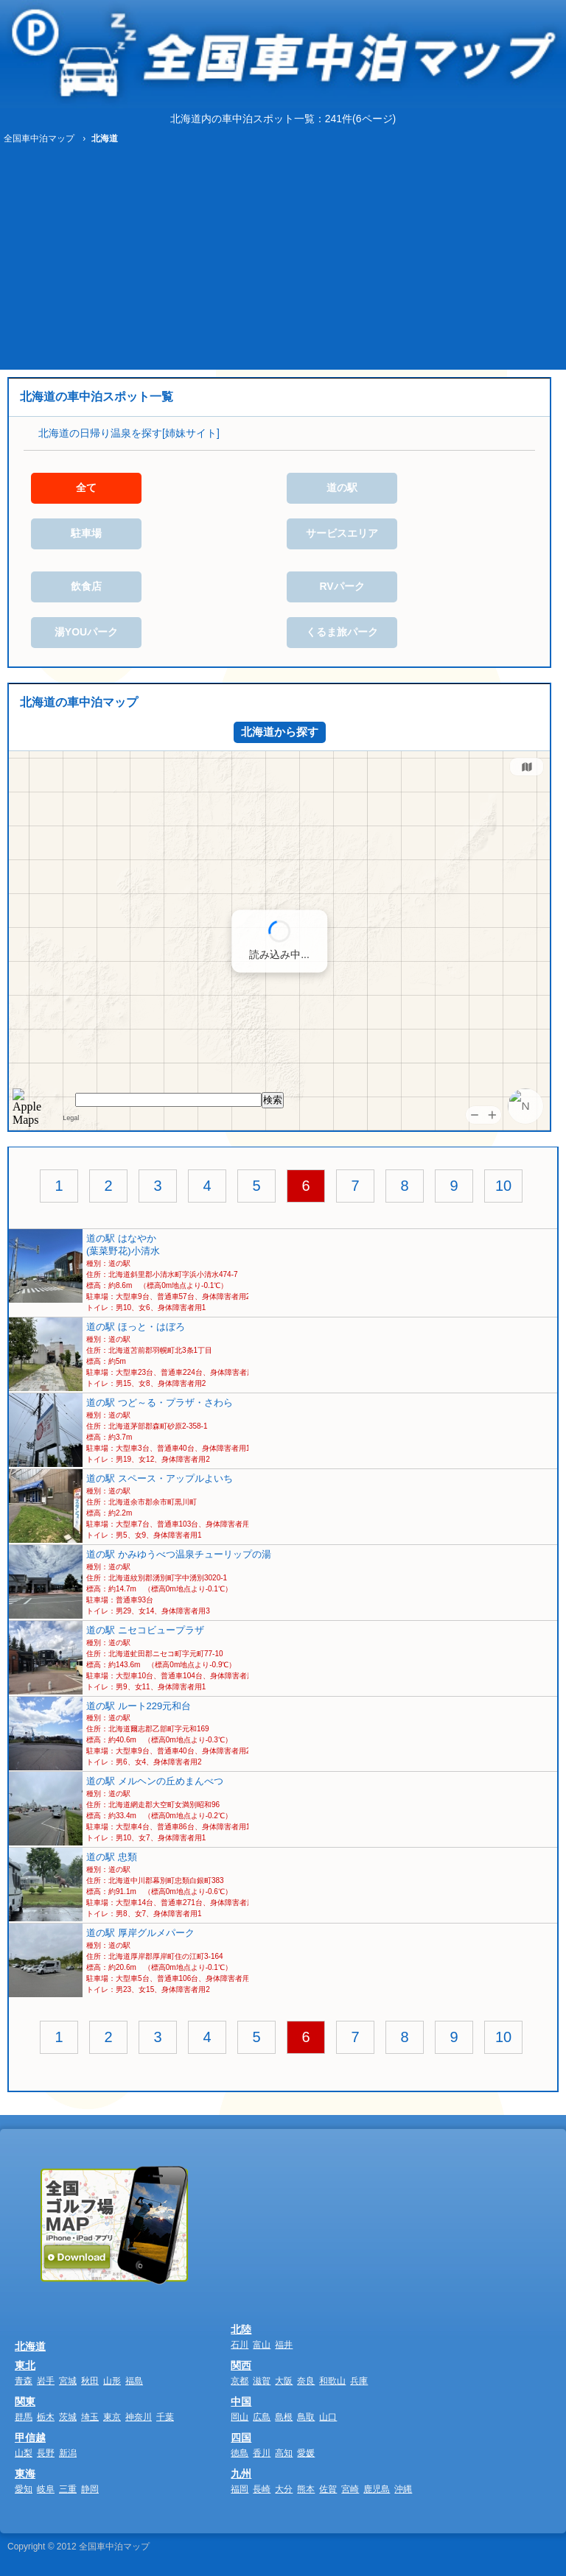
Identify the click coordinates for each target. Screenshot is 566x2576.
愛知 (23, 2489)
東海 (25, 2474)
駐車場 (86, 533)
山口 (328, 2417)
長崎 (261, 2489)
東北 (25, 2365)
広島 (261, 2417)
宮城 (68, 2381)
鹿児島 (376, 2489)
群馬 (23, 2417)
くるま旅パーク (342, 632)
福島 (134, 2381)
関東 (25, 2401)
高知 (284, 2453)
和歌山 (332, 2381)
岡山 (239, 2417)
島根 (284, 2417)
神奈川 (138, 2417)
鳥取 (306, 2417)
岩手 (46, 2381)
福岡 (239, 2489)
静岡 (90, 2489)
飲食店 (86, 586)
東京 (112, 2417)
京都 (239, 2381)
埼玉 (90, 2417)
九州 (241, 2474)
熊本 (306, 2489)
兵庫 (359, 2381)
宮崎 (350, 2489)
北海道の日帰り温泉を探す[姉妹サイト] (129, 433)
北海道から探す (279, 731)
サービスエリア (342, 533)
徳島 (239, 2453)
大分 (284, 2489)
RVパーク (341, 586)
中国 (241, 2401)
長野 (46, 2453)
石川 (239, 2345)
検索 (272, 1099)
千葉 (165, 2417)
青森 (23, 2381)
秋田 (90, 2381)
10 (503, 1186)
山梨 (23, 2453)
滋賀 (261, 2381)
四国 (241, 2437)
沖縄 (403, 2489)
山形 (112, 2381)
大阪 (284, 2381)
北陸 (241, 2329)
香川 (261, 2453)
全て (86, 487)
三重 (68, 2489)
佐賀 (328, 2489)
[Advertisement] (283, 259)
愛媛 (306, 2453)
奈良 (306, 2381)
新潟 (68, 2453)
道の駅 (341, 487)
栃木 (46, 2417)
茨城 (68, 2417)
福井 (284, 2345)
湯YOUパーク (86, 632)
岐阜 (46, 2489)
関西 (241, 2365)
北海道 (30, 2346)
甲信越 (30, 2437)
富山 (261, 2345)
